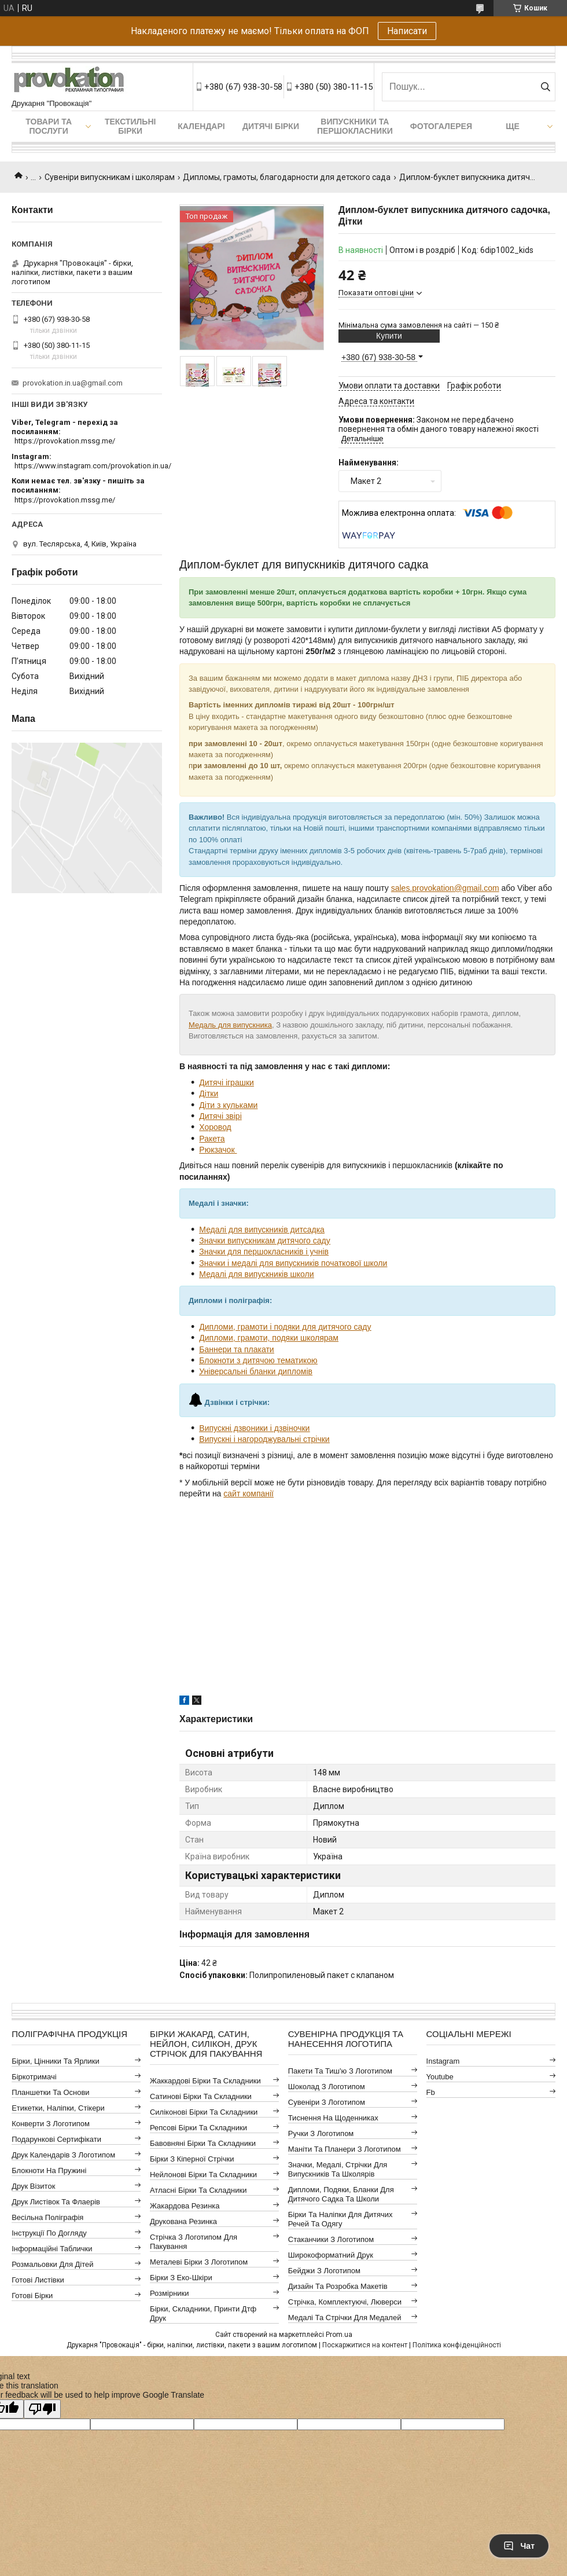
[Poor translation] (42, 2409)
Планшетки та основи (50, 2092)
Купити (389, 335)
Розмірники (169, 2293)
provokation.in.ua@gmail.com (73, 383)
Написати (407, 30)
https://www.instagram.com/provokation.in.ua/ (92, 465)
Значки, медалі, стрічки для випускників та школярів (338, 2169)
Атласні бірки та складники (198, 2190)
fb (430, 2092)
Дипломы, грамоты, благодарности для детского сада (287, 177)
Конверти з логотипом (51, 2123)
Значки (212, 1251)
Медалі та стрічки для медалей (345, 2317)
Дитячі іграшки (226, 1082)
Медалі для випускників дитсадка (262, 1229)
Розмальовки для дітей (52, 2264)
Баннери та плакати (236, 1349)
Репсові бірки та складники (198, 2127)
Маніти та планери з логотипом (344, 2149)
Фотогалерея (441, 126)
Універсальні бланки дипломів (255, 1371)
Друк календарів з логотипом (63, 2155)
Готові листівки (38, 2280)
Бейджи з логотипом (324, 2270)
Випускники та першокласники (355, 126)
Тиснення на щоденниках (333, 2117)
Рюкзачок (218, 1149)
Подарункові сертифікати (56, 2139)
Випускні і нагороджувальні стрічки (264, 1439)
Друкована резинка (183, 2221)
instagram (443, 2061)
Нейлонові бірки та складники (203, 2174)
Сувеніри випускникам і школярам (110, 177)
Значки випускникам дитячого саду (264, 1240)
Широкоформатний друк (330, 2255)
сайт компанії (248, 1493)
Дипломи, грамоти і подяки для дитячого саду (285, 1326)
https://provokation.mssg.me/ (64, 440)
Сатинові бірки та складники (201, 2096)
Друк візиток (33, 2186)
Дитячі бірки (270, 126)
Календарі (201, 126)
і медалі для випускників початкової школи (306, 1263)
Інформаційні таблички (52, 2248)
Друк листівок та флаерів (56, 2201)
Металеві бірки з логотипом (199, 2262)
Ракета (211, 1138)
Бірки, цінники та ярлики (56, 2061)
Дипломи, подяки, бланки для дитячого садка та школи (341, 2194)
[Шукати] (545, 86)
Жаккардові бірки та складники (205, 2080)
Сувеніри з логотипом (326, 2102)
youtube (440, 2076)
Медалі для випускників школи (256, 1274)
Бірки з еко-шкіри (181, 2277)
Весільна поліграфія (47, 2217)
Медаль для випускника (230, 1025)
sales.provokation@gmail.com (445, 888)
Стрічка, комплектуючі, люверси (345, 2302)
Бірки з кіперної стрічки (192, 2159)
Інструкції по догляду (49, 2233)
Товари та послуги (48, 126)
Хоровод (215, 1127)
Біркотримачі (34, 2076)
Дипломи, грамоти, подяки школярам (268, 1337)
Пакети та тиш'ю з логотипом (340, 2071)
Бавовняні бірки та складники (203, 2143)
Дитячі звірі (220, 1116)
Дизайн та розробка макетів (338, 2286)
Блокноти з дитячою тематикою (258, 1360)
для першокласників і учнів (277, 1251)
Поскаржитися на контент (364, 2345)
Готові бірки (32, 2295)
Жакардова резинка (185, 2205)
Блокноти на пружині (49, 2170)
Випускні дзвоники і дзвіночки (254, 1428)
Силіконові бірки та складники (203, 2112)
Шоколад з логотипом (326, 2086)
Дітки (208, 1093)
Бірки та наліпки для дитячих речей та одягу (340, 2219)
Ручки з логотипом (321, 2133)
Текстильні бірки (130, 126)
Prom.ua (339, 2335)
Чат (519, 2546)
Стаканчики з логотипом (331, 2239)
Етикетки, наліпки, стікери (58, 2108)
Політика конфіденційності (457, 2345)
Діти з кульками (228, 1105)
